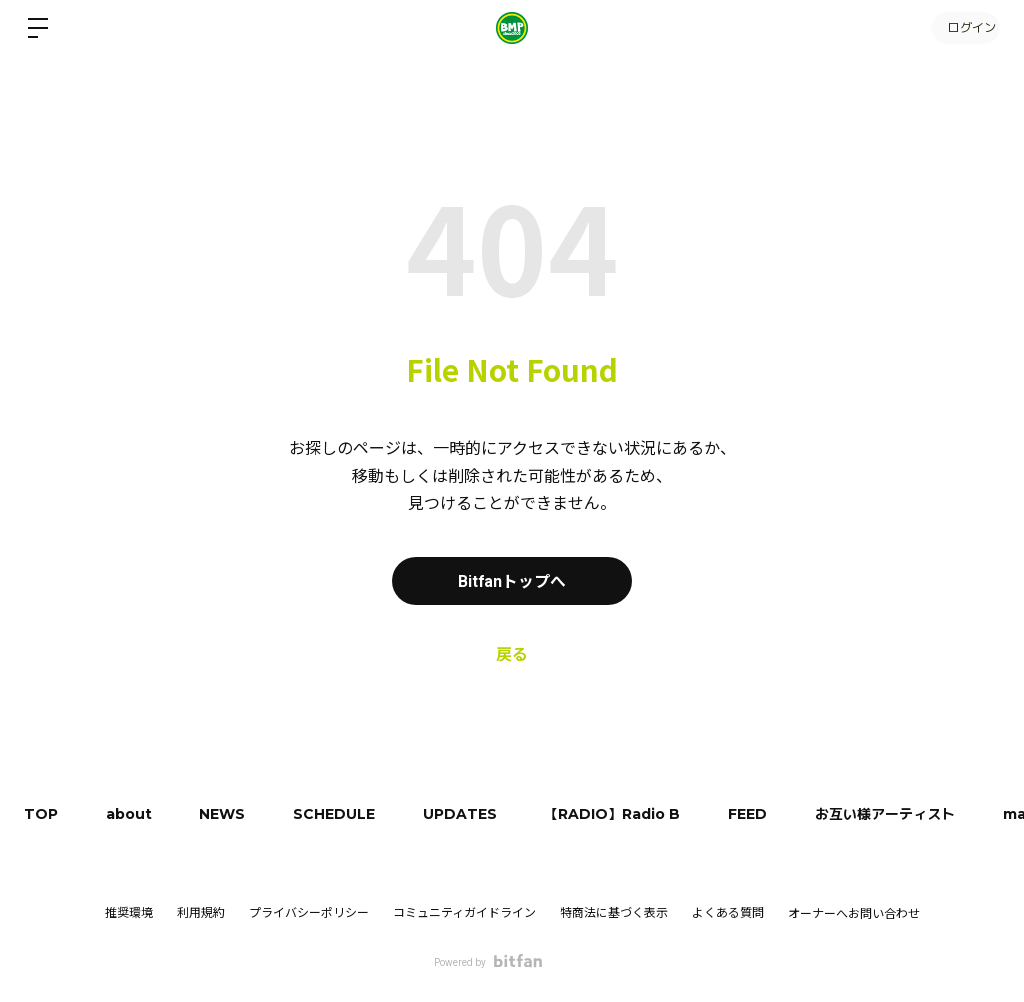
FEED (762, 814)
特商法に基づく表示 (614, 913)
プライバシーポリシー (309, 913)
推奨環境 (129, 913)
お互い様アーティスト (902, 814)
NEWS (228, 814)
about (132, 814)
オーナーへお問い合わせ (854, 914)
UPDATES (470, 814)
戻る (512, 654)
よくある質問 (728, 913)
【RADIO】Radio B (625, 814)
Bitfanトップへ (512, 580)
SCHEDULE (342, 814)
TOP (42, 814)
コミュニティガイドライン (464, 913)
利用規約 (201, 913)
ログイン (964, 27)
